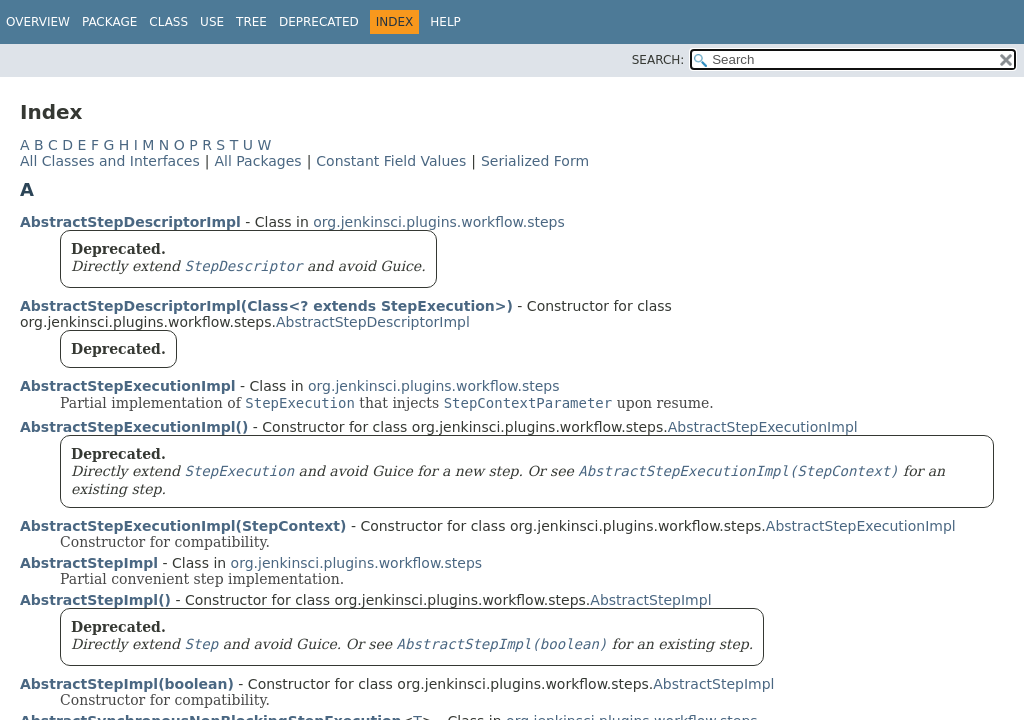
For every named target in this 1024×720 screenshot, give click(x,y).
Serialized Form (535, 161)
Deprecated (319, 22)
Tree (251, 22)
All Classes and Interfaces (110, 161)
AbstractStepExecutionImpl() (134, 427)
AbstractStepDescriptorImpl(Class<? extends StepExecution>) (266, 306)
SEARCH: (658, 60)
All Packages (257, 161)
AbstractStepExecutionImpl (128, 386)
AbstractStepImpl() (95, 600)
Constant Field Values (391, 161)
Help (445, 22)
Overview (38, 22)
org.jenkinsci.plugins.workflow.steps (439, 222)
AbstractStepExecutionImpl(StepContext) (183, 526)
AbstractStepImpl (89, 563)
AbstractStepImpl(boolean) (127, 684)
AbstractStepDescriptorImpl (130, 222)
